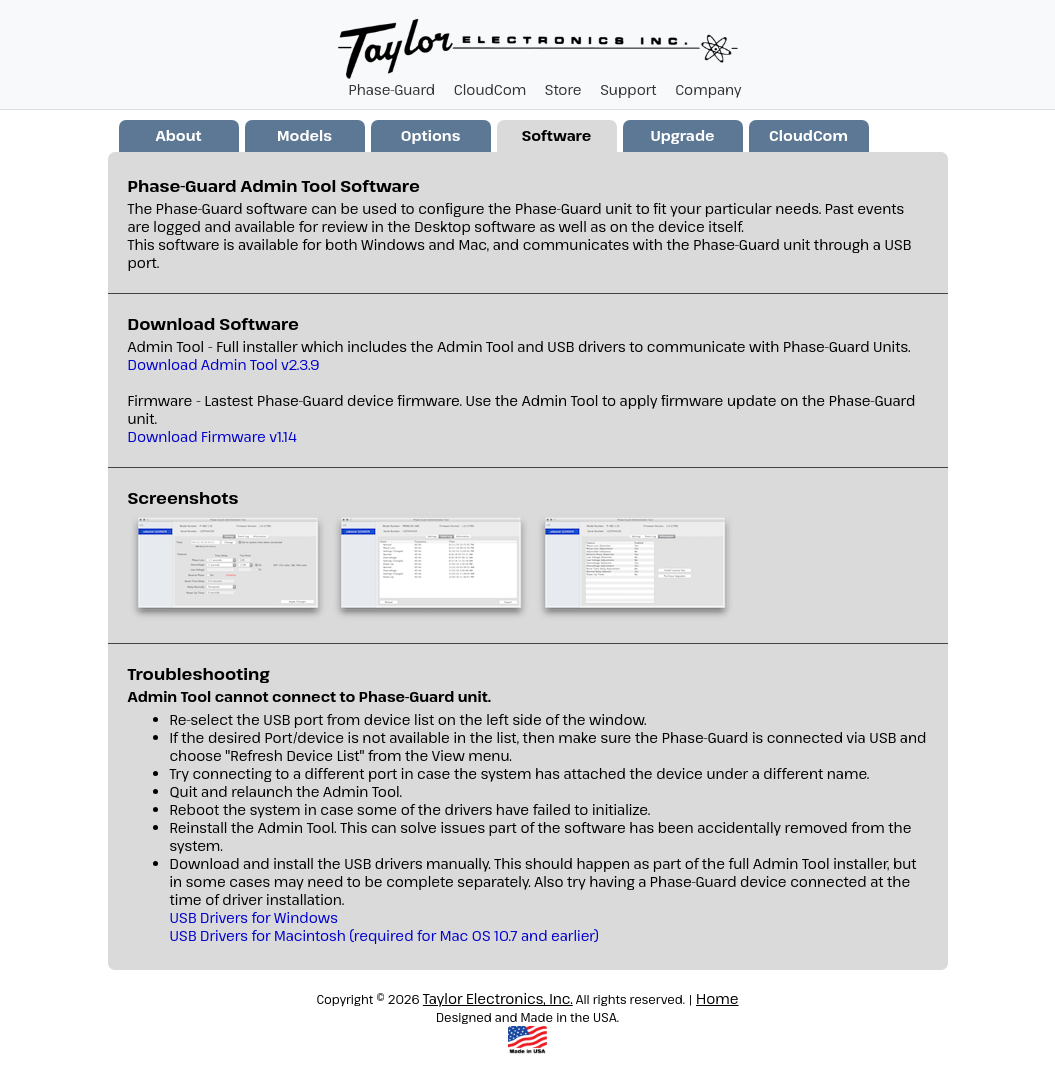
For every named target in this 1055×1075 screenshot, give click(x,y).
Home (717, 998)
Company (708, 89)
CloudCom (490, 89)
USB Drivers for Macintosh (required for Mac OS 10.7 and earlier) (384, 935)
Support (628, 89)
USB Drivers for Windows (254, 917)
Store (563, 89)
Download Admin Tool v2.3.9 (224, 364)
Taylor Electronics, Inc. (498, 998)
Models (304, 135)
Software (557, 135)
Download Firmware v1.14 (212, 436)
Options (431, 135)
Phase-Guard (392, 89)
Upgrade (682, 135)
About (178, 135)
